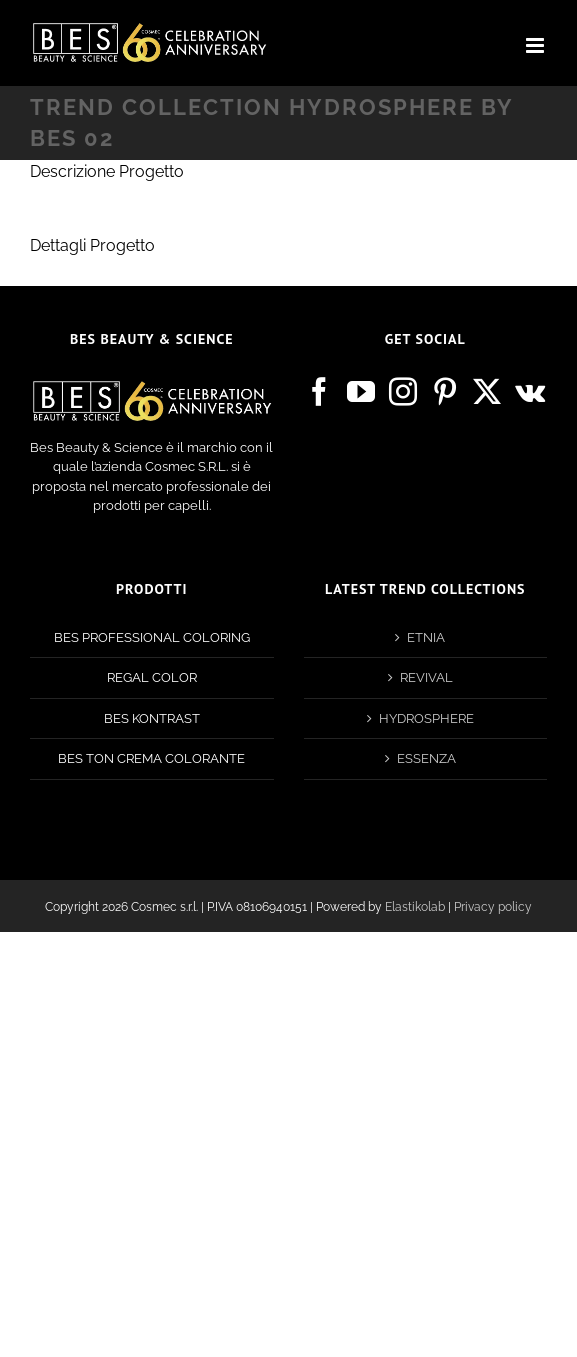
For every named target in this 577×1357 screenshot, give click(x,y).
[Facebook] (319, 392)
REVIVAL (426, 677)
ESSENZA (426, 758)
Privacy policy (493, 907)
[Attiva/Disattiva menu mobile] (536, 45)
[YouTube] (361, 392)
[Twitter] (487, 392)
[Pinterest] (445, 392)
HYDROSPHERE (426, 718)
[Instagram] (403, 392)
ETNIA (426, 637)
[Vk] (530, 392)
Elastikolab (415, 907)
